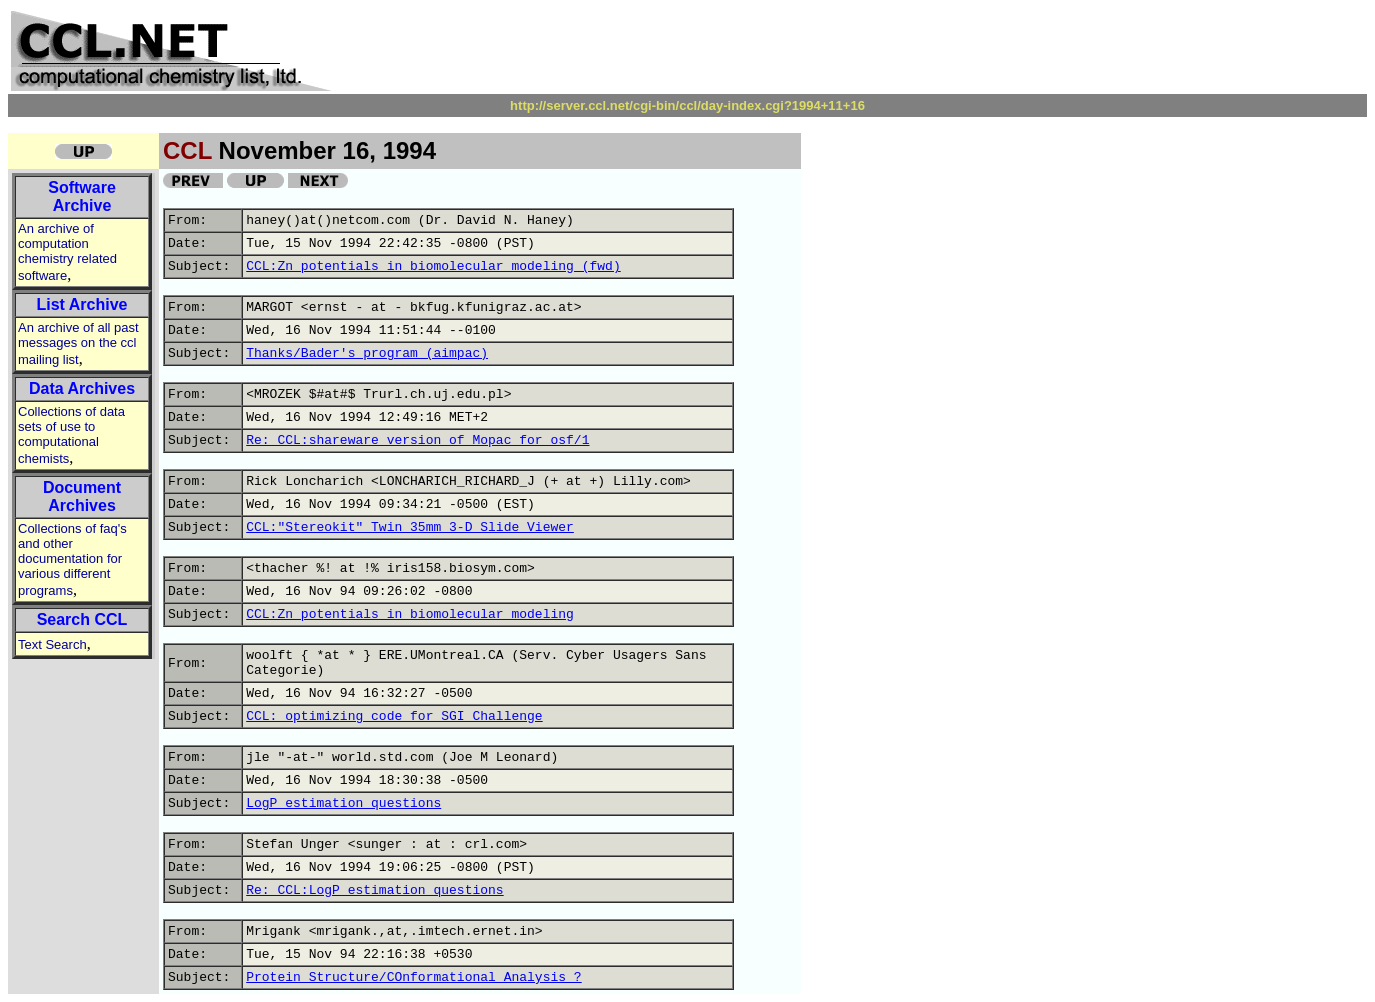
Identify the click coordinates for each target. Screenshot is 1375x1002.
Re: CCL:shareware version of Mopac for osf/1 (417, 440)
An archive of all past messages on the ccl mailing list (78, 343)
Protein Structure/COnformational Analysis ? (413, 977)
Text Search (52, 644)
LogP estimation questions (343, 803)
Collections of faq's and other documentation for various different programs (72, 559)
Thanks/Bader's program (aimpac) (367, 353)
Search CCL (82, 619)
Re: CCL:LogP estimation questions (374, 890)
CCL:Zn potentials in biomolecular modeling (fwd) (433, 266)
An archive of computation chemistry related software (67, 252)
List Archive (82, 304)
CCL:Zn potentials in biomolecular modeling (410, 614)
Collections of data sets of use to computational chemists (71, 435)
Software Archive (82, 196)
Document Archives (82, 496)
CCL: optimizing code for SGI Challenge (394, 716)
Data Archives (82, 388)
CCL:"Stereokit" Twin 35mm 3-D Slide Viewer (410, 527)
